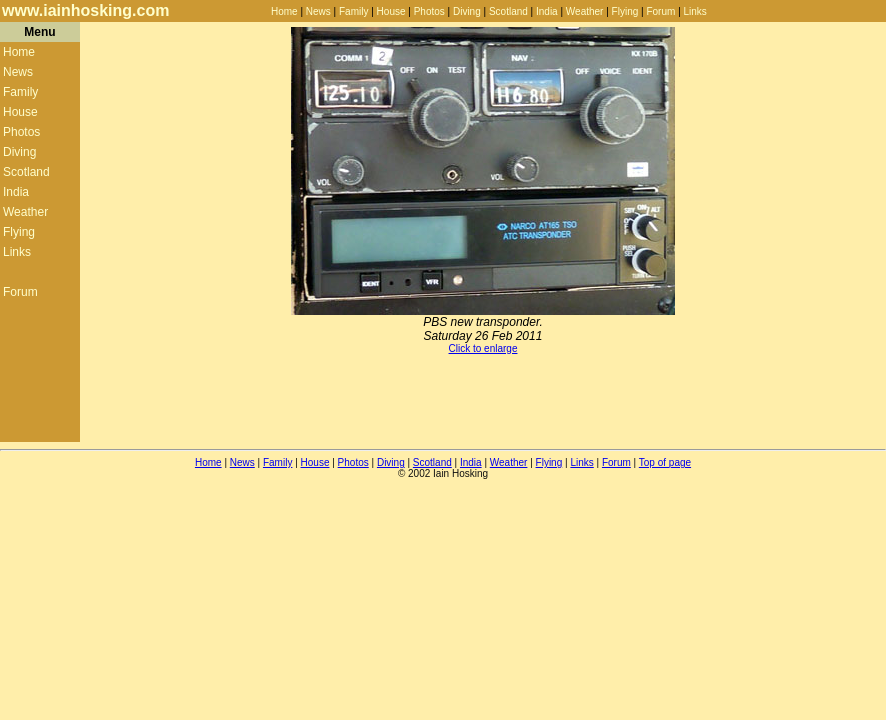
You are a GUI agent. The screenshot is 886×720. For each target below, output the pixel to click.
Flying (625, 11)
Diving (467, 11)
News (318, 11)
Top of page (665, 462)
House (391, 11)
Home (284, 11)
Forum (660, 11)
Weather (585, 11)
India (547, 11)
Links (695, 11)
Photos (429, 11)
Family (353, 11)
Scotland (508, 11)
